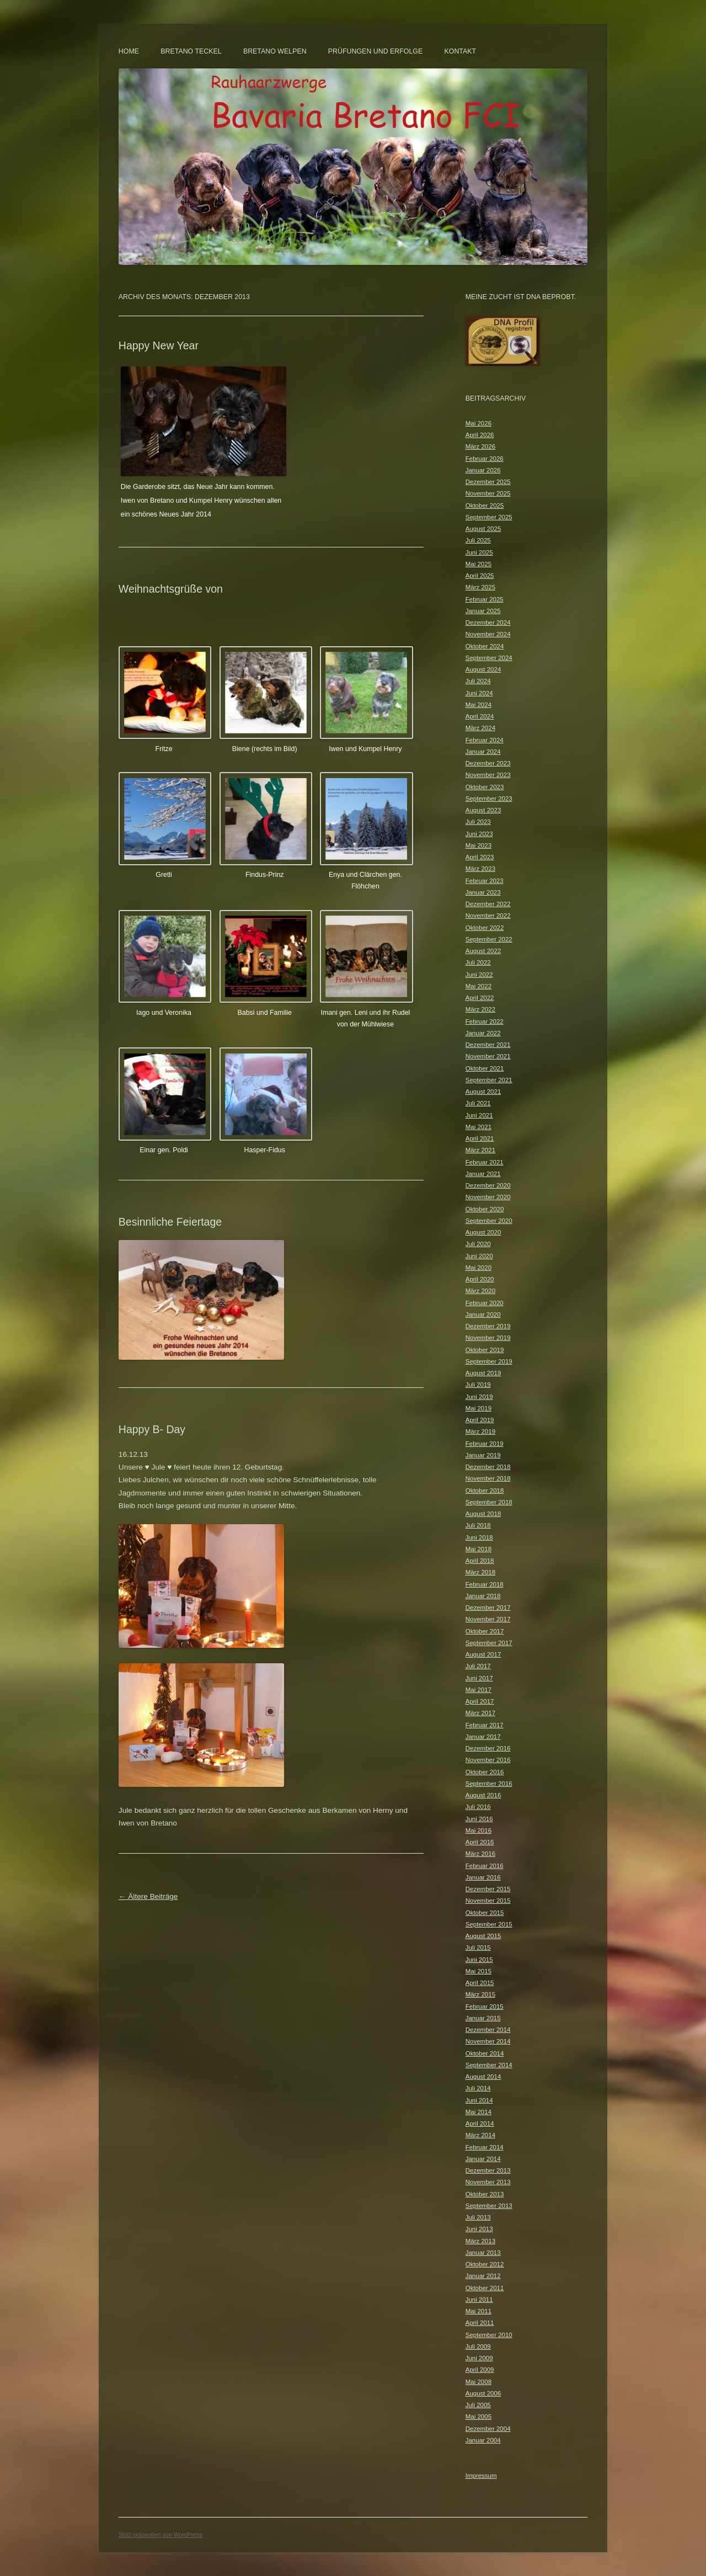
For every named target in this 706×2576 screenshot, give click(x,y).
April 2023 (480, 857)
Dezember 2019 (488, 1326)
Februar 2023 (485, 880)
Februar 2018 (485, 1584)
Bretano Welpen (275, 51)
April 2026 (480, 435)
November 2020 (488, 1197)
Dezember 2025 (488, 481)
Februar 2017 (485, 1725)
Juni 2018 (479, 1537)
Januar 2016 (483, 1877)
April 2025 (480, 575)
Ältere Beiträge (148, 1896)
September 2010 (489, 2335)
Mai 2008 (478, 2381)
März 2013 (480, 2241)
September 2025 (489, 517)
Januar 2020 (483, 1314)
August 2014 (483, 2076)
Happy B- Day (152, 1429)
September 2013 (489, 2205)
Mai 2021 (478, 1127)
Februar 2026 (485, 458)
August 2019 (483, 1373)
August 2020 (483, 1232)
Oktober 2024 (485, 646)
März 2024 (480, 728)
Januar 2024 (483, 751)
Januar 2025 (483, 611)
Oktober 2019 (485, 1349)
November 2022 (488, 915)
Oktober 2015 (485, 1912)
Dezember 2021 (488, 1044)
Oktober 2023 (485, 787)
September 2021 (489, 1080)
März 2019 (480, 1431)
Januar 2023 (483, 892)
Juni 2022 (479, 974)
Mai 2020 (478, 1267)
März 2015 (480, 1994)
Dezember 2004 (488, 2428)
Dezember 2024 (488, 622)
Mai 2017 (478, 1689)
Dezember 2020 (488, 1185)
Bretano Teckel (191, 51)
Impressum (481, 2475)
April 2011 (480, 2322)
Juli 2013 (478, 2217)
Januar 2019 (483, 1455)
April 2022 (480, 997)
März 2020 (480, 1290)
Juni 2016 (479, 1819)
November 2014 (488, 2041)
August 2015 (483, 1936)
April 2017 (480, 1701)
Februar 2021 (485, 1162)
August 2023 (483, 810)
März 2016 (480, 1853)
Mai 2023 (478, 845)
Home (129, 51)
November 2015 (488, 1900)
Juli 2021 (478, 1103)
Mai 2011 (478, 2311)
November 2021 (488, 1056)
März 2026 (480, 446)
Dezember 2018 (488, 1466)
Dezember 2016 (488, 1748)
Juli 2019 (478, 1384)
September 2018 (489, 1502)
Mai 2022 (478, 986)
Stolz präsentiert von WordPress (160, 2534)
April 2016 (480, 1842)
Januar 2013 (483, 2252)
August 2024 (483, 669)
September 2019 (489, 1361)
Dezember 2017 (488, 1607)
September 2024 (489, 657)
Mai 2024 (478, 704)
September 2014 (489, 2065)
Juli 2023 (478, 821)
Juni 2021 (479, 1115)
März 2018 (480, 1572)
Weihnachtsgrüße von (171, 589)
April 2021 (480, 1138)
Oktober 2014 (485, 2053)
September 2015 (489, 1924)
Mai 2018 (478, 1549)
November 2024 (488, 634)
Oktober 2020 (485, 1209)
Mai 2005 (478, 2416)
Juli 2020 (478, 1244)
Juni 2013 (479, 2229)
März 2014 (480, 2135)
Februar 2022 (485, 1021)
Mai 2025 (478, 564)
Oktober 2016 (485, 1772)
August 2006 (483, 2393)
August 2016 (483, 1795)
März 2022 (480, 1009)
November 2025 (488, 493)
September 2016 (489, 1783)
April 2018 (480, 1560)
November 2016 (488, 1760)
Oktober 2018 (485, 1490)
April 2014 (480, 2123)
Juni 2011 (479, 2299)
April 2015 (480, 1982)
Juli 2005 (478, 2405)
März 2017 (480, 1713)
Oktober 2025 (485, 505)
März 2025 (480, 587)
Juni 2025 (479, 552)
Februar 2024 (485, 740)
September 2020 (489, 1220)
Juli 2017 (478, 1666)
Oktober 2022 (485, 927)
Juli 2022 (478, 962)
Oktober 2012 (485, 2264)
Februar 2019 (485, 1443)
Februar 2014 (485, 2147)
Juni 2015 (479, 1959)
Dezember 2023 (488, 763)
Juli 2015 (478, 1947)
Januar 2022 (483, 1033)
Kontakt (461, 51)
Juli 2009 (478, 2346)
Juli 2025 (478, 540)
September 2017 (489, 1643)
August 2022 (483, 951)
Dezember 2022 (488, 904)
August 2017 (483, 1654)
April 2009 (480, 2369)
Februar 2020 (485, 1303)
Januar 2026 (483, 470)
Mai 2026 (478, 423)
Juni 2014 (479, 2100)
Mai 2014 (478, 2112)
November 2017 (488, 1619)
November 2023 (488, 774)
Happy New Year (159, 345)
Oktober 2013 (485, 2194)
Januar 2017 (483, 1736)
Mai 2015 (478, 1971)
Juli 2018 (478, 1525)
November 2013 (488, 2182)
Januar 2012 (483, 2275)
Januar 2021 (483, 1173)
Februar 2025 (485, 599)
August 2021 (483, 1091)
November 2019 (488, 1337)
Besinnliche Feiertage (170, 1222)
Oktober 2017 (485, 1631)
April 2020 (480, 1279)
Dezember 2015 (488, 1889)
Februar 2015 (485, 2006)
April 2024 (480, 716)
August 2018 (483, 1513)
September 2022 (489, 939)
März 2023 (480, 868)
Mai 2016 (478, 1830)
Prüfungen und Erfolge (375, 51)
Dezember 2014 (488, 2029)
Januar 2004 (483, 2440)
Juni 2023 (479, 834)
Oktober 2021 (485, 1068)
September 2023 (489, 798)
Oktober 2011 (485, 2288)
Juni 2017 (479, 1678)
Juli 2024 (478, 681)
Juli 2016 (478, 1806)
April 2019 (480, 1420)
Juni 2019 (479, 1396)
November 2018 (488, 1478)
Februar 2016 (485, 1865)
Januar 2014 (483, 2158)
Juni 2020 (479, 1256)
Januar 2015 (483, 2018)
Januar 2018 (483, 1596)
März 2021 (480, 1150)
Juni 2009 (479, 2358)
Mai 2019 (478, 1408)
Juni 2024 (479, 693)
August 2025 (483, 528)
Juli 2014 (478, 2088)
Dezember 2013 (488, 2170)
